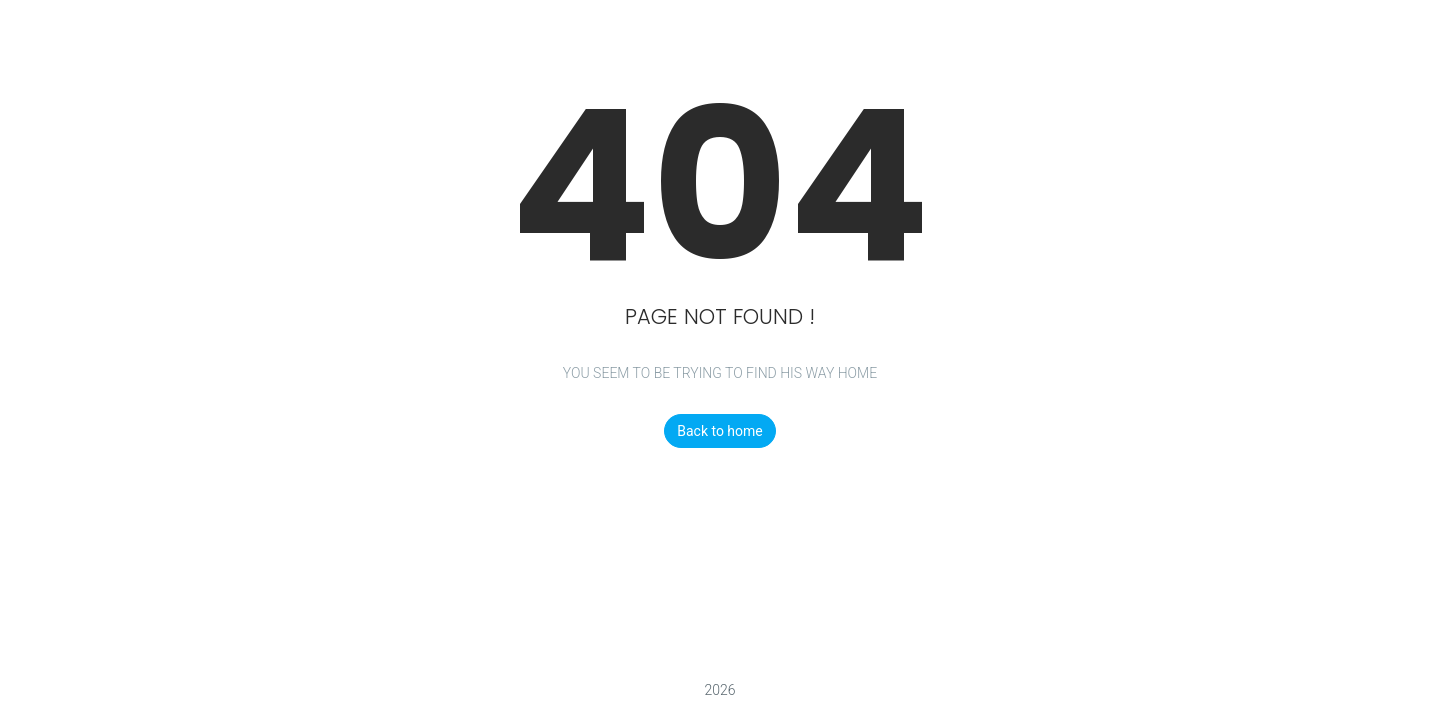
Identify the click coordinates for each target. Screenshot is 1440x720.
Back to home (720, 431)
